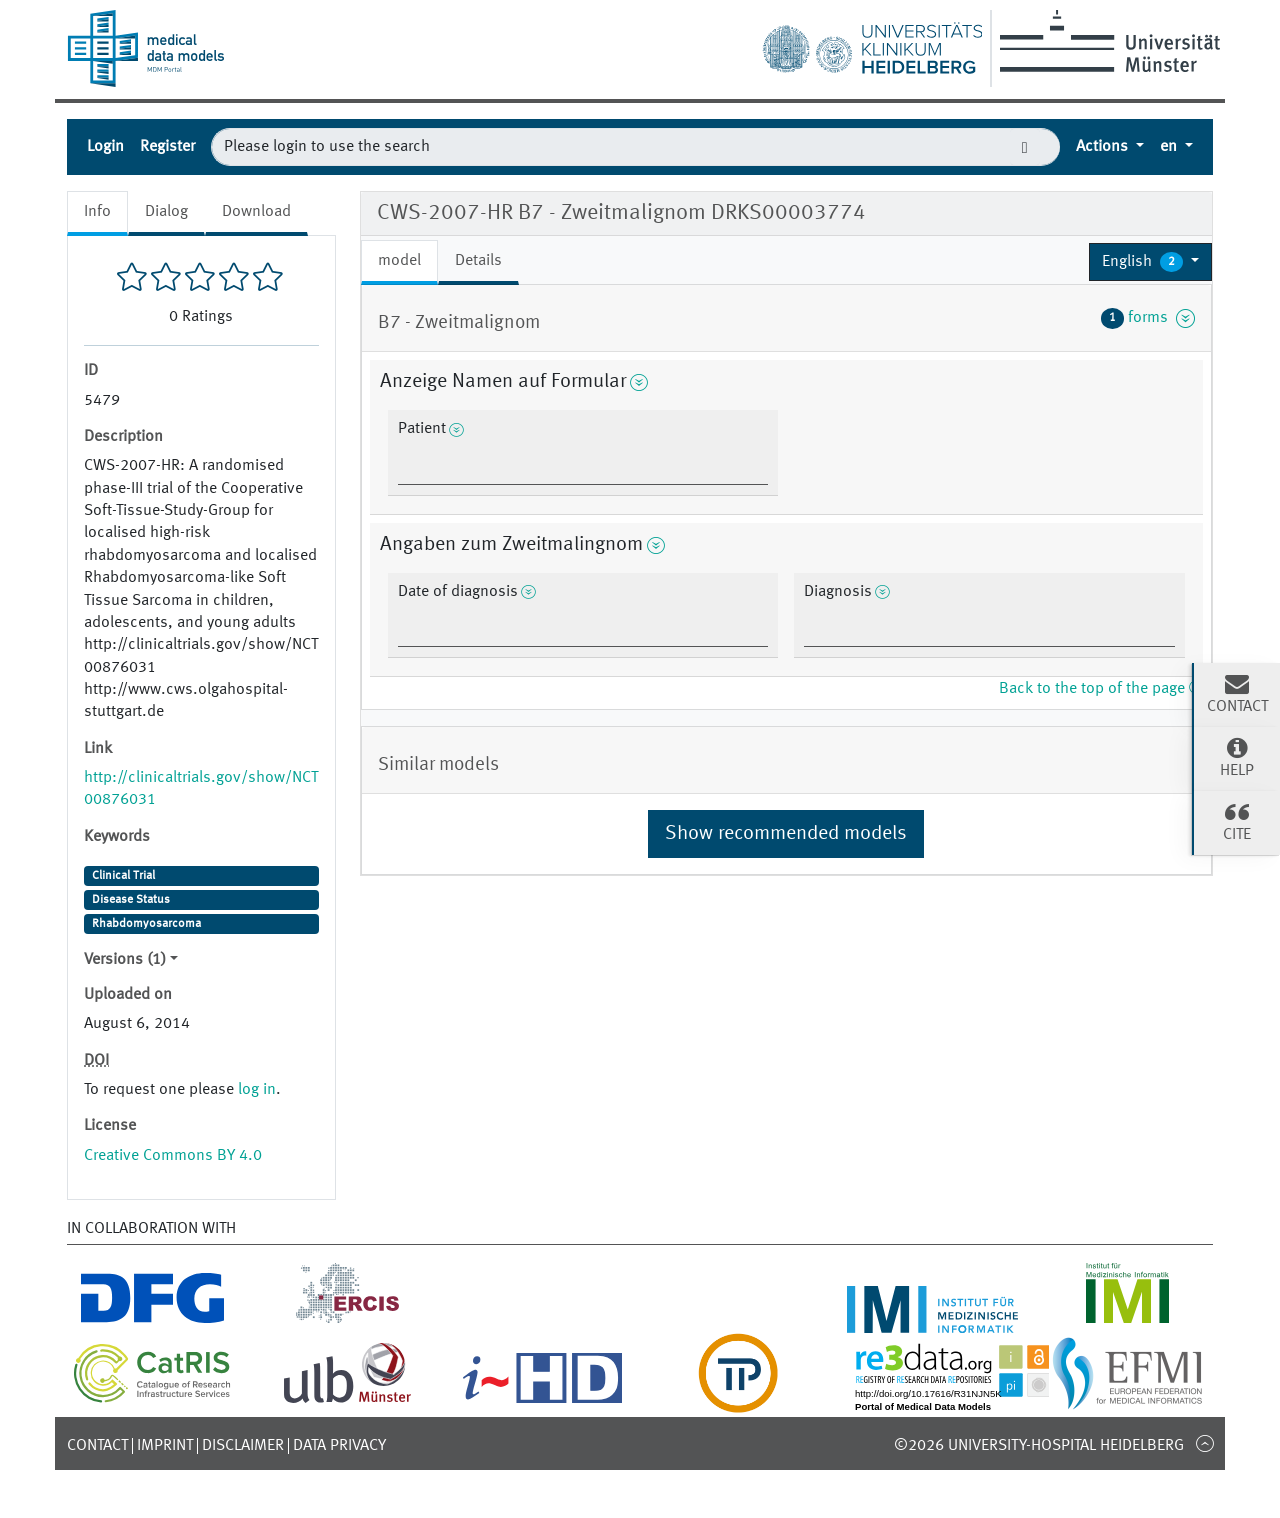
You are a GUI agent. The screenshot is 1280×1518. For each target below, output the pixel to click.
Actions (1104, 147)
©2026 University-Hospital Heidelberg (1039, 1446)
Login (105, 147)
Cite (1237, 821)
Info (97, 212)
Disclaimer (243, 1446)
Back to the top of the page (1101, 689)
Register (167, 147)
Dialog (166, 212)
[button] (1150, 262)
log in (257, 1090)
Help (1237, 757)
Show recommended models (786, 834)
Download (256, 212)
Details (478, 261)
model (399, 261)
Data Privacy (339, 1446)
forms (1148, 318)
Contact (97, 1446)
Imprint (165, 1446)
